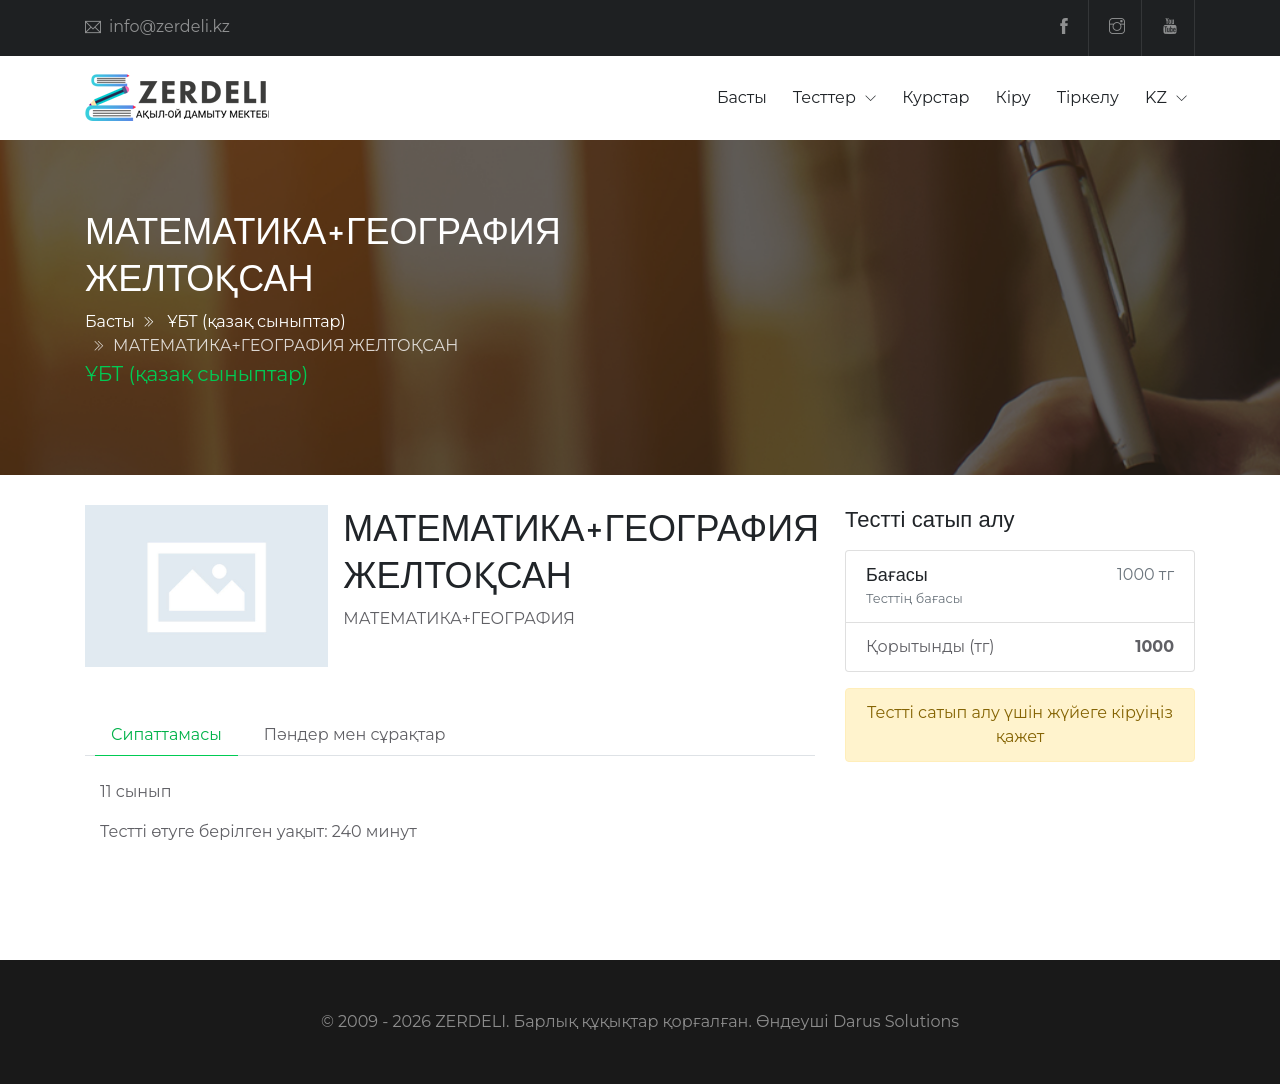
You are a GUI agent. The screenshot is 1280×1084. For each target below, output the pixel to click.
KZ (1158, 97)
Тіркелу (1088, 97)
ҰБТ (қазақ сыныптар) (256, 321)
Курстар (935, 97)
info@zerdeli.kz (169, 26)
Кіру (1013, 97)
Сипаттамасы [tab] (166, 734)
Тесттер (826, 97)
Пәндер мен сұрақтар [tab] (355, 734)
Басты (742, 97)
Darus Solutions (896, 1021)
